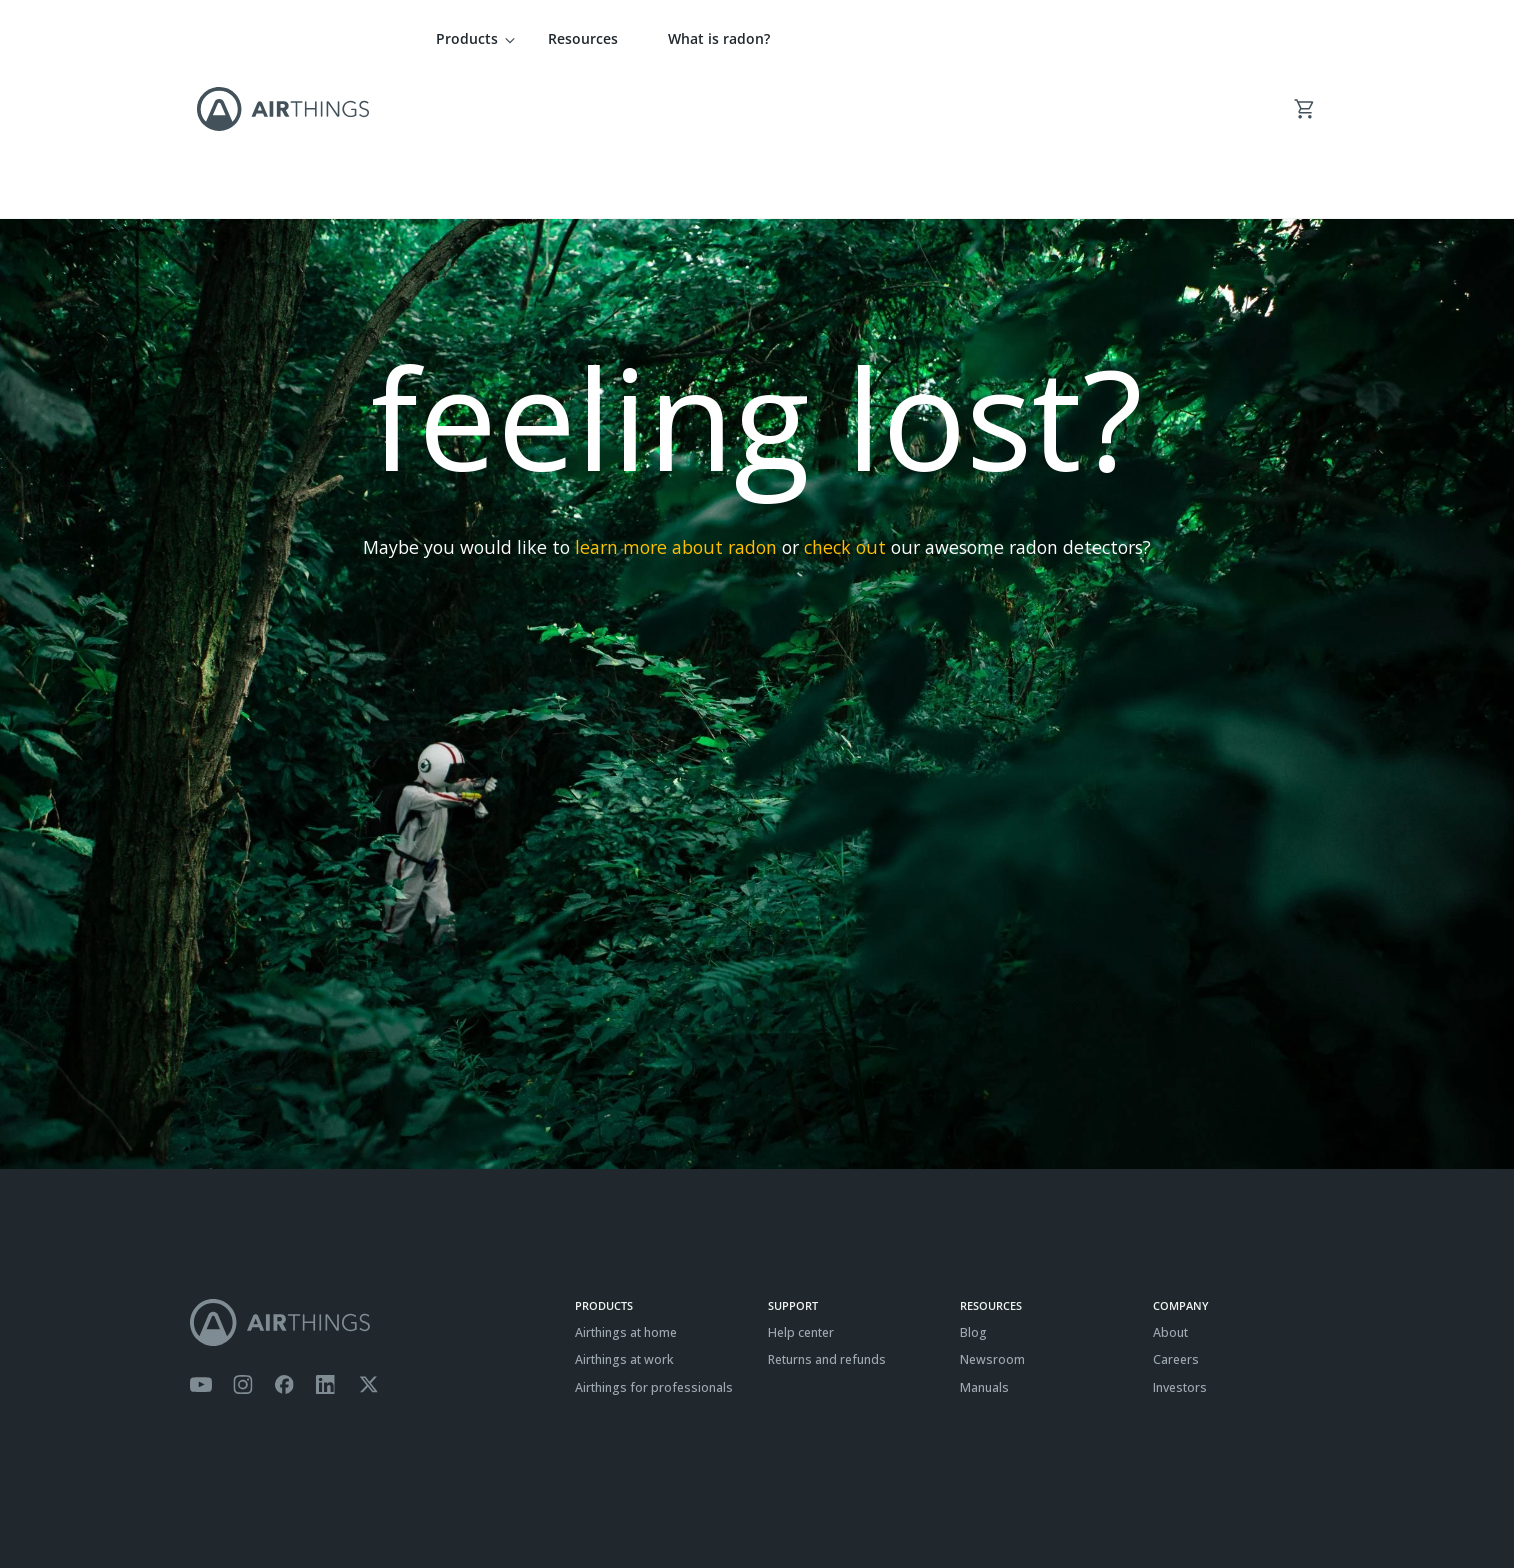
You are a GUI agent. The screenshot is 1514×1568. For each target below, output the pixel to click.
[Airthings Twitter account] (368, 1245)
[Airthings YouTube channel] (201, 1245)
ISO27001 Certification (413, 1503)
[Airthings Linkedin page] (326, 1245)
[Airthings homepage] (372, 1182)
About (1170, 1192)
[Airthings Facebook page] (284, 1245)
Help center (801, 1192)
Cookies (317, 1503)
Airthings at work (624, 1219)
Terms (207, 1503)
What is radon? (719, 38)
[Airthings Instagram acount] (243, 1245)
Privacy (259, 1503)
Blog (973, 1192)
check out (845, 407)
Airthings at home (626, 1192)
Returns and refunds (827, 1219)
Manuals (984, 1247)
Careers (1176, 1219)
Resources (583, 38)
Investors (1180, 1247)
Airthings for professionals (654, 1247)
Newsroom (992, 1219)
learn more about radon (676, 407)
